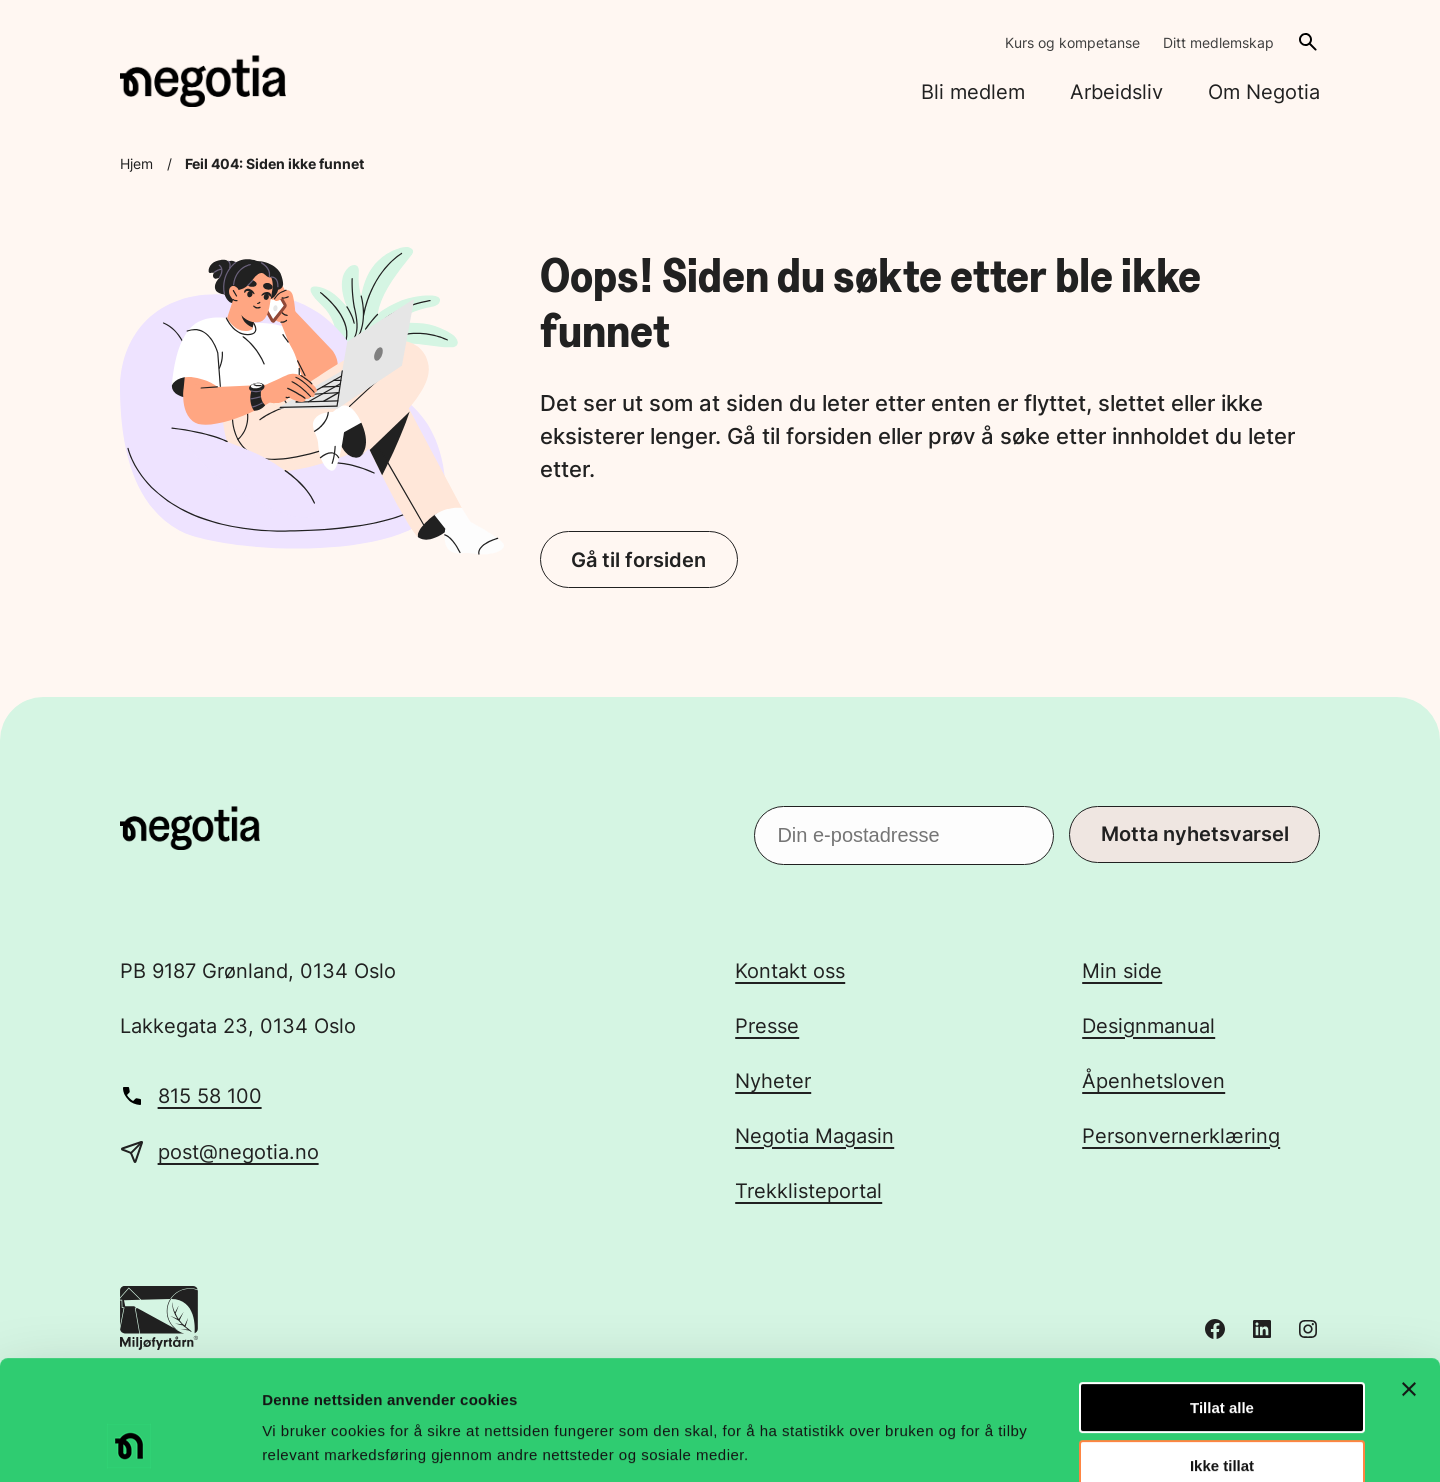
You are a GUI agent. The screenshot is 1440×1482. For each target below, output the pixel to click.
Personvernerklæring (1181, 1136)
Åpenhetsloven (1153, 1081)
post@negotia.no (238, 1152)
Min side (1122, 971)
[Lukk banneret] (1409, 1277)
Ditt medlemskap (1218, 42)
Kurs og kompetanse (1072, 42)
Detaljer (1065, 1442)
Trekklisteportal (808, 1191)
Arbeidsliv (1116, 92)
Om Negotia (1264, 92)
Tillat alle (1222, 1295)
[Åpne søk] (1308, 42)
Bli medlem (973, 92)
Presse (767, 1026)
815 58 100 (210, 1096)
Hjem (136, 163)
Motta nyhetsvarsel (1195, 834)
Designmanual (1148, 1026)
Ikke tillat (1222, 1354)
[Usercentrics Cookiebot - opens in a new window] (129, 1443)
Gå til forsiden (638, 560)
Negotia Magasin (814, 1136)
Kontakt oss (790, 971)
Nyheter (773, 1081)
